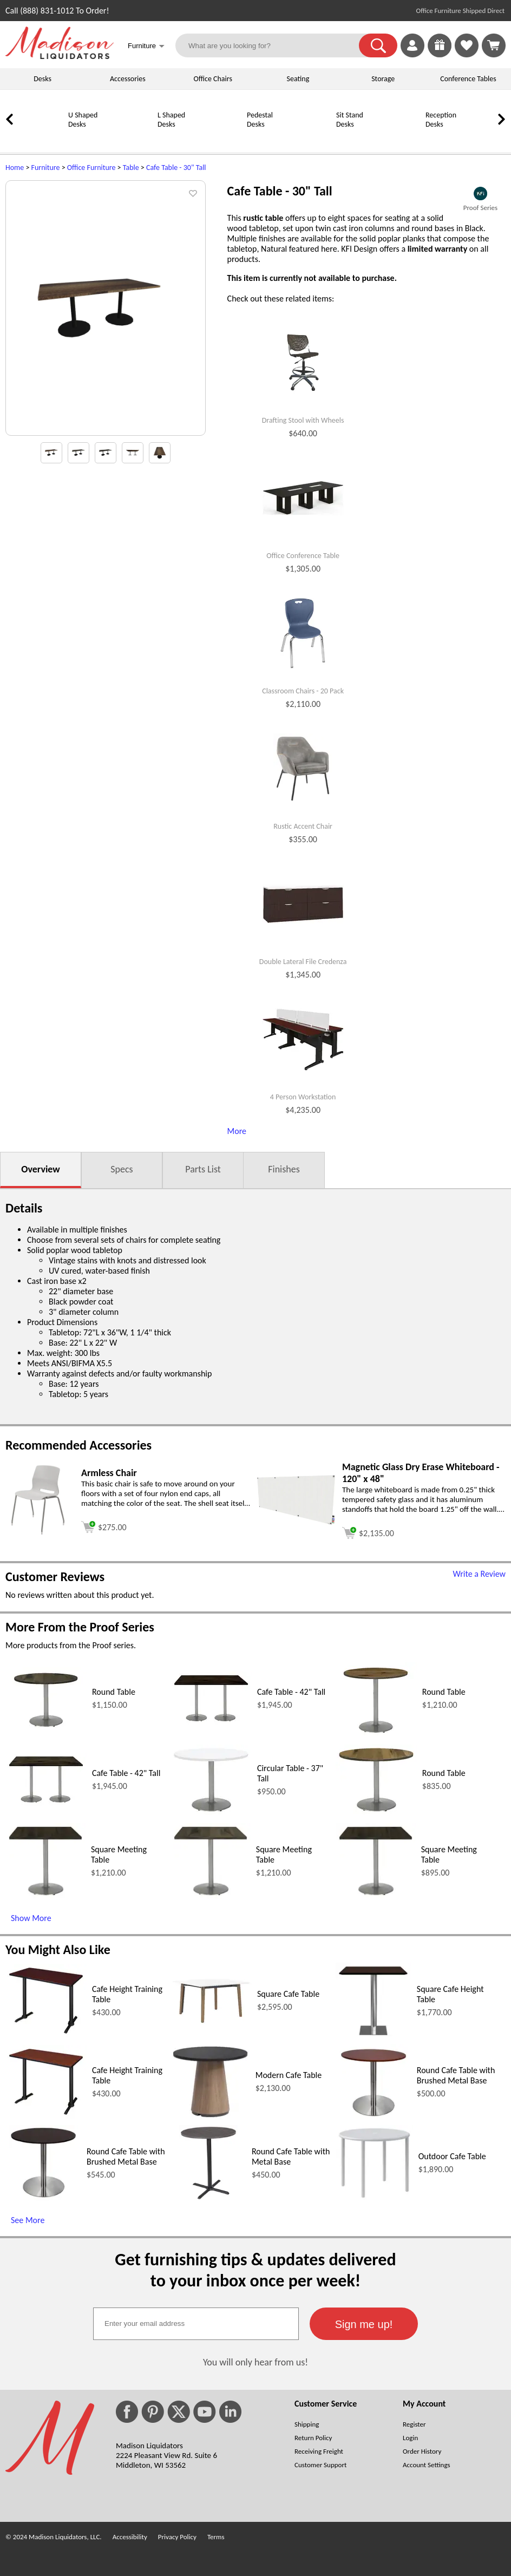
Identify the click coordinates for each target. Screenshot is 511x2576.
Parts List (203, 1169)
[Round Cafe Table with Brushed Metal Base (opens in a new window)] (373, 2117)
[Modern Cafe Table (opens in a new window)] (210, 2117)
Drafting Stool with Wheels (303, 420)
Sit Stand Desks (349, 119)
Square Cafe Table (288, 1994)
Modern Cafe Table (288, 2075)
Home (14, 167)
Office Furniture (91, 167)
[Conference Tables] (487, 138)
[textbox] (196, 2324)
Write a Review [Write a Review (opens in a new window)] (479, 1574)
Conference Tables (468, 78)
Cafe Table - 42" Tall (291, 1692)
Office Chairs (212, 78)
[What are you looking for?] (273, 45)
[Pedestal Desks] (219, 138)
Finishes (283, 1169)
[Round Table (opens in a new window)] (46, 1726)
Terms (216, 2537)
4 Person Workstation (303, 1097)
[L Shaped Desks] (130, 138)
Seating (298, 78)
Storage (383, 78)
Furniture (45, 167)
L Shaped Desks (171, 119)
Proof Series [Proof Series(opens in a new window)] (480, 208)
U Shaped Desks (82, 119)
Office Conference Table (302, 556)
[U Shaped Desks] (40, 138)
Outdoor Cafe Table (452, 2156)
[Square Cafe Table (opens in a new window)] (211, 2022)
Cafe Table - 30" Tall (176, 167)
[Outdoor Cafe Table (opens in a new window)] (374, 2198)
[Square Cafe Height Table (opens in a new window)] (373, 2035)
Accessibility (130, 2537)
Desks (42, 78)
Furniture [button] (146, 47)
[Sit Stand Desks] (308, 138)
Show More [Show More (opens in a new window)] (31, 1918)
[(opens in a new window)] (480, 193)
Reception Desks (440, 119)
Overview (40, 1169)
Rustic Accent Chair (302, 826)
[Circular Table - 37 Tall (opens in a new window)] (211, 1812)
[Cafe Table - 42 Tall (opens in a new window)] (211, 1722)
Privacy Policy (177, 2537)
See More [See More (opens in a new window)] (27, 2220)
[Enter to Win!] (439, 54)
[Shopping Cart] (494, 45)
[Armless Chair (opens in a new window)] (37, 1535)
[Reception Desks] (398, 138)
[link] (494, 45)
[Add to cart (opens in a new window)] (104, 1525)
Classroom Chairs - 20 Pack (303, 691)
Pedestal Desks (260, 119)
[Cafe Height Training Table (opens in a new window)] (46, 2034)
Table (131, 167)
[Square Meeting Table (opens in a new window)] (45, 1896)
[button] (378, 45)
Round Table (113, 1692)
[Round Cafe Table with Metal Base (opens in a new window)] (208, 2198)
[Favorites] (467, 54)
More (236, 1131)
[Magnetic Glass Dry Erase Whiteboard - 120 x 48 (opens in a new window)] (296, 1523)
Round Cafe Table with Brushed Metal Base (456, 2075)
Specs (121, 1169)
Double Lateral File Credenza (303, 962)
